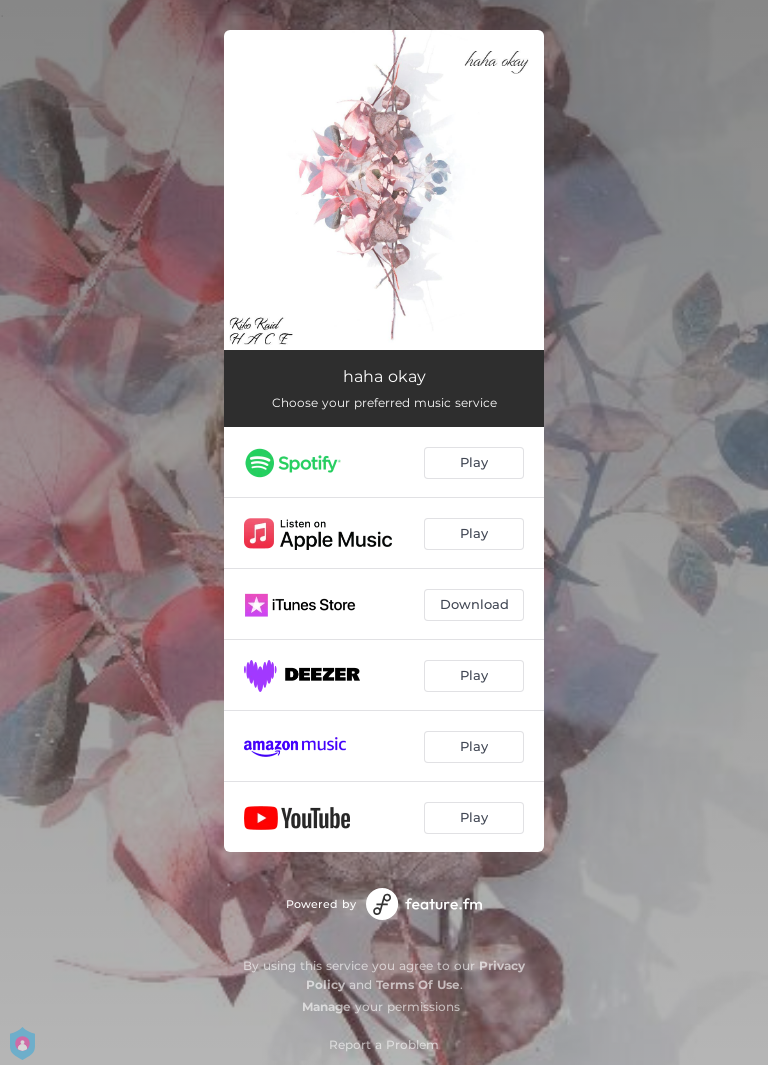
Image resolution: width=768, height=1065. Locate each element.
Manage (326, 1006)
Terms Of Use (418, 984)
